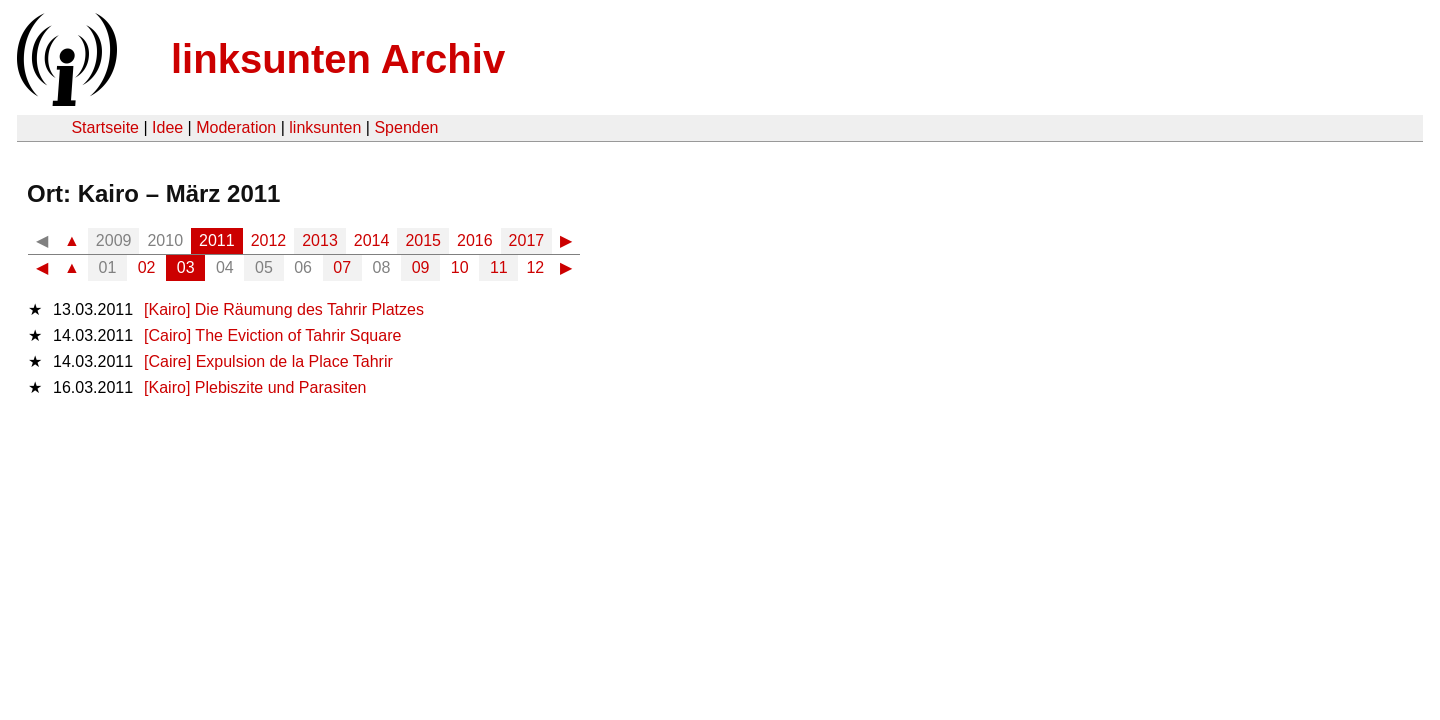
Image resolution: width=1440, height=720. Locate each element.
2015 (423, 240)
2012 (269, 240)
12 (535, 267)
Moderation (236, 127)
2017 (527, 240)
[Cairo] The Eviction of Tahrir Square (272, 335)
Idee (167, 127)
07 (342, 267)
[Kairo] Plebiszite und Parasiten (255, 387)
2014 (372, 240)
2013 (320, 240)
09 (421, 267)
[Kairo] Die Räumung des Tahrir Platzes (284, 309)
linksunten (325, 127)
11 (499, 267)
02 (147, 267)
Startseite (105, 127)
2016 (475, 240)
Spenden (406, 127)
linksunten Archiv (338, 59)
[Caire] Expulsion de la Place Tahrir (268, 361)
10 (460, 267)
